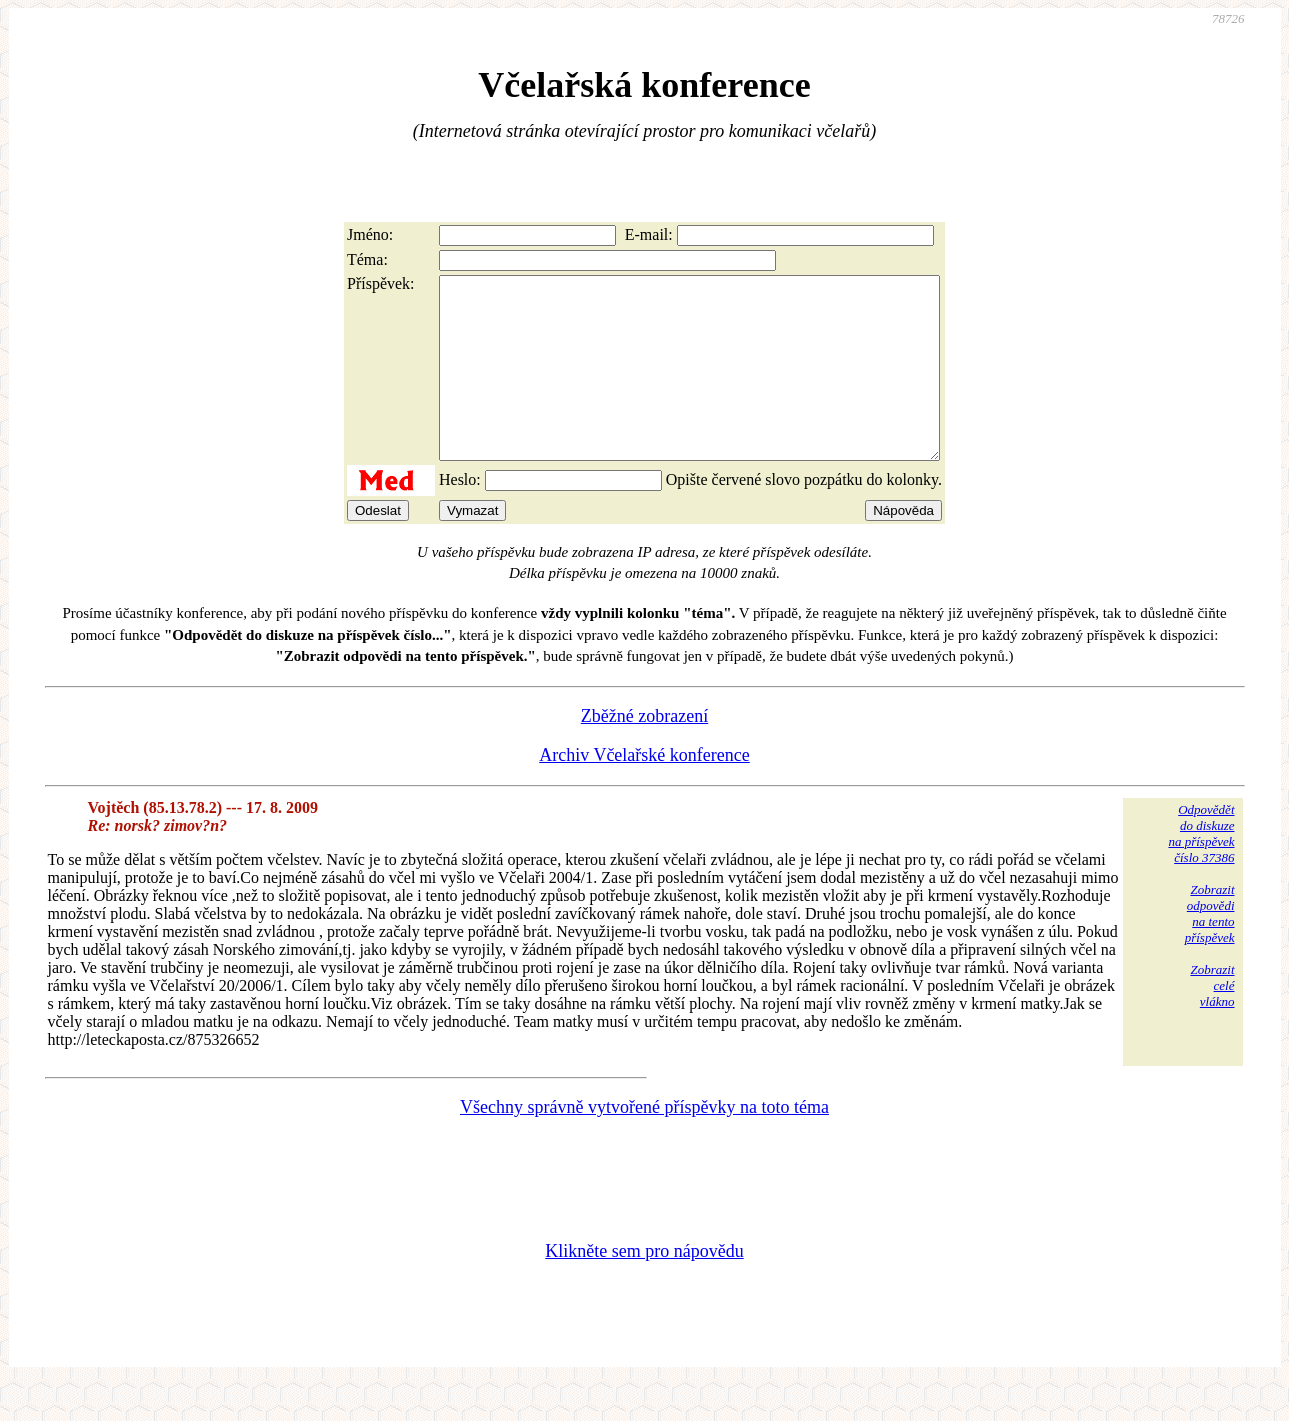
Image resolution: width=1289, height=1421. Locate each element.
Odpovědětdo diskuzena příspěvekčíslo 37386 (1201, 869)
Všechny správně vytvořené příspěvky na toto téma (644, 1143)
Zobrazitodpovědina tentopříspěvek (1210, 949)
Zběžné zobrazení (644, 752)
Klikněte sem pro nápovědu (644, 1287)
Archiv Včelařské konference (644, 791)
